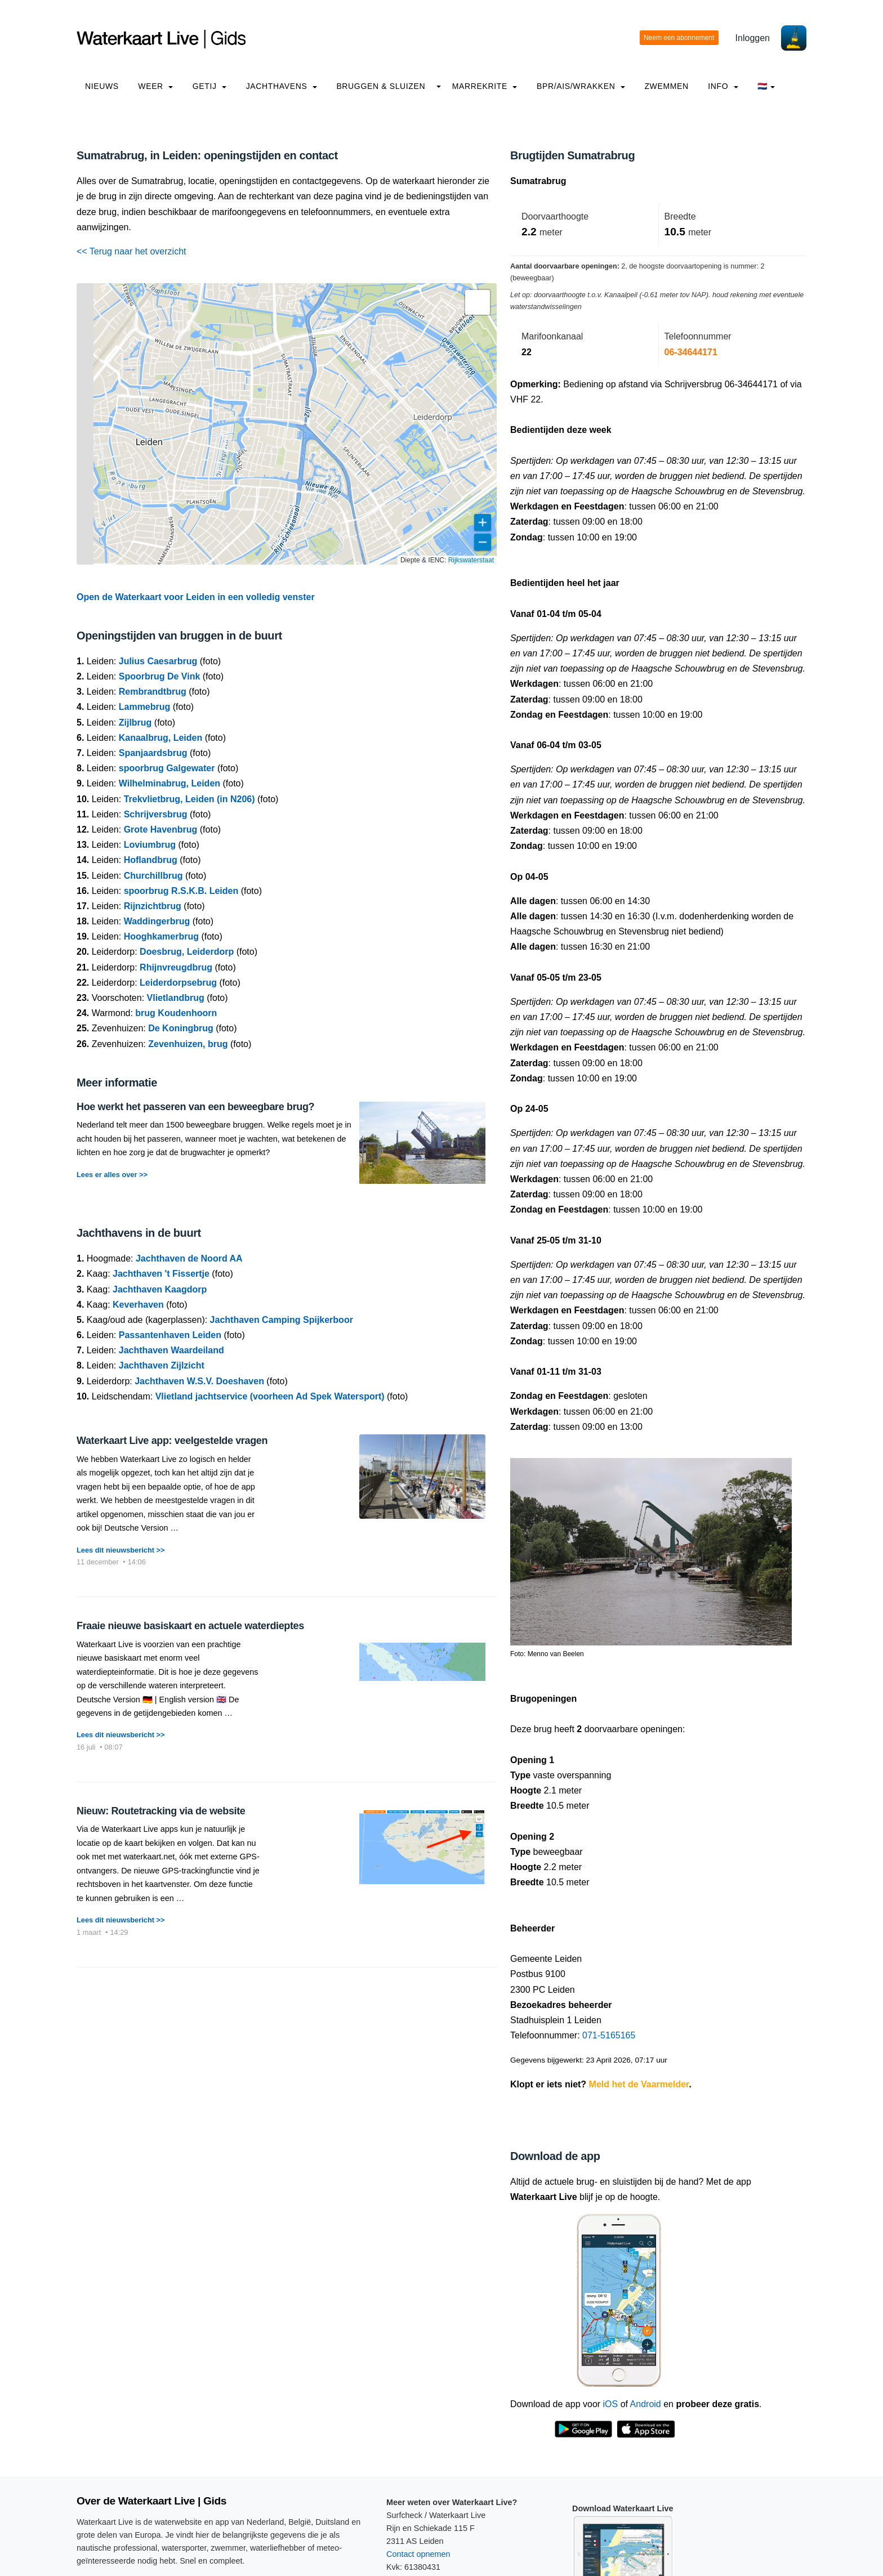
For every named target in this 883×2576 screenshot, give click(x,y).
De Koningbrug (180, 1028)
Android (645, 2404)
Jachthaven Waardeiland (171, 1350)
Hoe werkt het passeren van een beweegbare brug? (195, 1106)
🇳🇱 (766, 86)
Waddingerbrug (157, 921)
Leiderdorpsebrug (178, 982)
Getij (209, 86)
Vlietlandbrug (175, 998)
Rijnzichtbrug (152, 906)
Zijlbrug (135, 722)
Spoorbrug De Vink (159, 676)
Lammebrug (145, 707)
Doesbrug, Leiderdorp (187, 951)
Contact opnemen (418, 2554)
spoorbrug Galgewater (167, 768)
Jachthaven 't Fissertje (161, 1273)
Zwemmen (666, 86)
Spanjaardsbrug (153, 753)
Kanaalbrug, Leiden (160, 738)
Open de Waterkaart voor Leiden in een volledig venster (196, 597)
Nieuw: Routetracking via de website (161, 1811)
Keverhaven (138, 1304)
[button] (477, 302)
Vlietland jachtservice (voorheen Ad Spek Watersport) (270, 1396)
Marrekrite (485, 86)
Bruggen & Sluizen (380, 86)
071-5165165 (608, 2035)
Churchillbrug (153, 875)
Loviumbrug (150, 844)
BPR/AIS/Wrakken (581, 86)
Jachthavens (281, 86)
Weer (155, 86)
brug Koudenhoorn (176, 1013)
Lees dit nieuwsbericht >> (120, 1550)
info (723, 86)
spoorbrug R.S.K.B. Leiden (181, 891)
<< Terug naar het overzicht (131, 251)
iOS (610, 2404)
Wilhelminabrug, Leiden (169, 783)
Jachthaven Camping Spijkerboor (281, 1320)
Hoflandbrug (150, 860)
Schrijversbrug (156, 814)
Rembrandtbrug (152, 691)
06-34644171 (691, 352)
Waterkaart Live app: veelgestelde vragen (172, 1440)
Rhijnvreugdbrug (176, 967)
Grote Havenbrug (161, 829)
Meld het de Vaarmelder (639, 2084)
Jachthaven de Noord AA (189, 1258)
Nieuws (102, 86)
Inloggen (752, 38)
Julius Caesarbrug (158, 661)
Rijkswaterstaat (471, 560)
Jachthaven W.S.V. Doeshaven (199, 1381)
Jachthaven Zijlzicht (161, 1365)
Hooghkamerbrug (161, 936)
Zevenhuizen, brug (188, 1044)
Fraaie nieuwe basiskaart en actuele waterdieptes (190, 1625)
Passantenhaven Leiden (170, 1335)
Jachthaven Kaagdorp (160, 1289)
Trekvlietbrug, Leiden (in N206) (189, 799)
